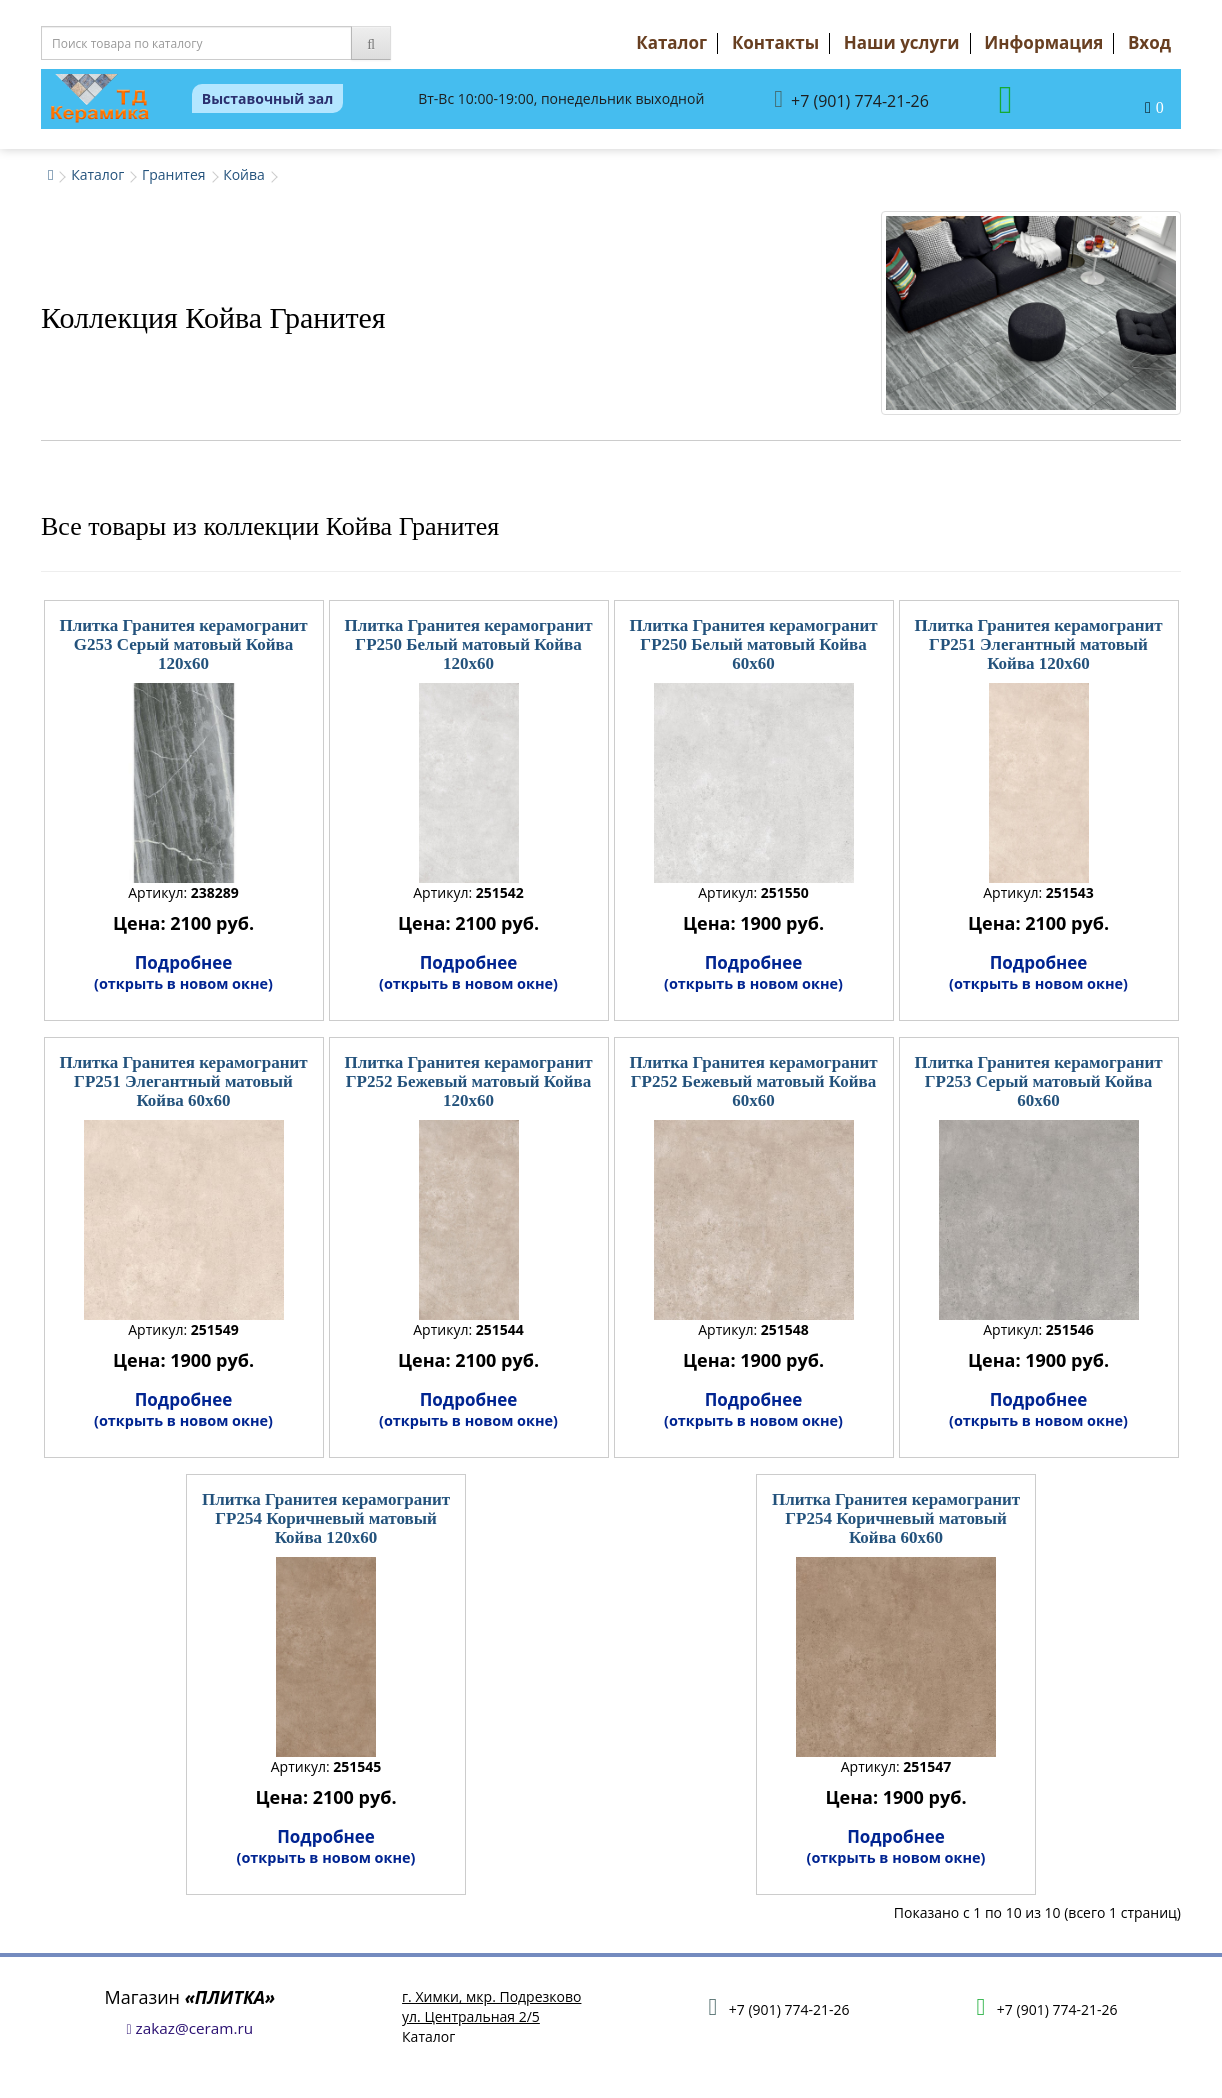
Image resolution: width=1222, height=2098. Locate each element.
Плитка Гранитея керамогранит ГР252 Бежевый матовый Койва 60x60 (753, 1081)
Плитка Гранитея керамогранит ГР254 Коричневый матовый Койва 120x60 (326, 1518)
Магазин (190, 1997)
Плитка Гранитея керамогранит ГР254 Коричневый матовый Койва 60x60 (896, 1518)
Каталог (671, 42)
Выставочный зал (268, 98)
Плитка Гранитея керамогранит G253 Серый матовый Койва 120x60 (183, 644)
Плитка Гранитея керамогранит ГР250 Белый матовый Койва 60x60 (753, 644)
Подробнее (183, 972)
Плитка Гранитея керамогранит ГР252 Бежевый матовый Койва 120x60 (468, 1081)
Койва (244, 174)
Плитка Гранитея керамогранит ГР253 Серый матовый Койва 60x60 (1038, 1081)
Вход (1149, 42)
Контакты (775, 42)
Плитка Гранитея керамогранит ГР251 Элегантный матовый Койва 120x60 (1038, 644)
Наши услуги (902, 42)
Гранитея (174, 174)
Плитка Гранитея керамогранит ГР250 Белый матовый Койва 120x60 (468, 644)
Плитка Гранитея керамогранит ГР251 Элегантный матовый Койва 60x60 (183, 1081)
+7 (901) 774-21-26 (851, 99)
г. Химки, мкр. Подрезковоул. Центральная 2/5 (491, 2006)
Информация (1043, 42)
